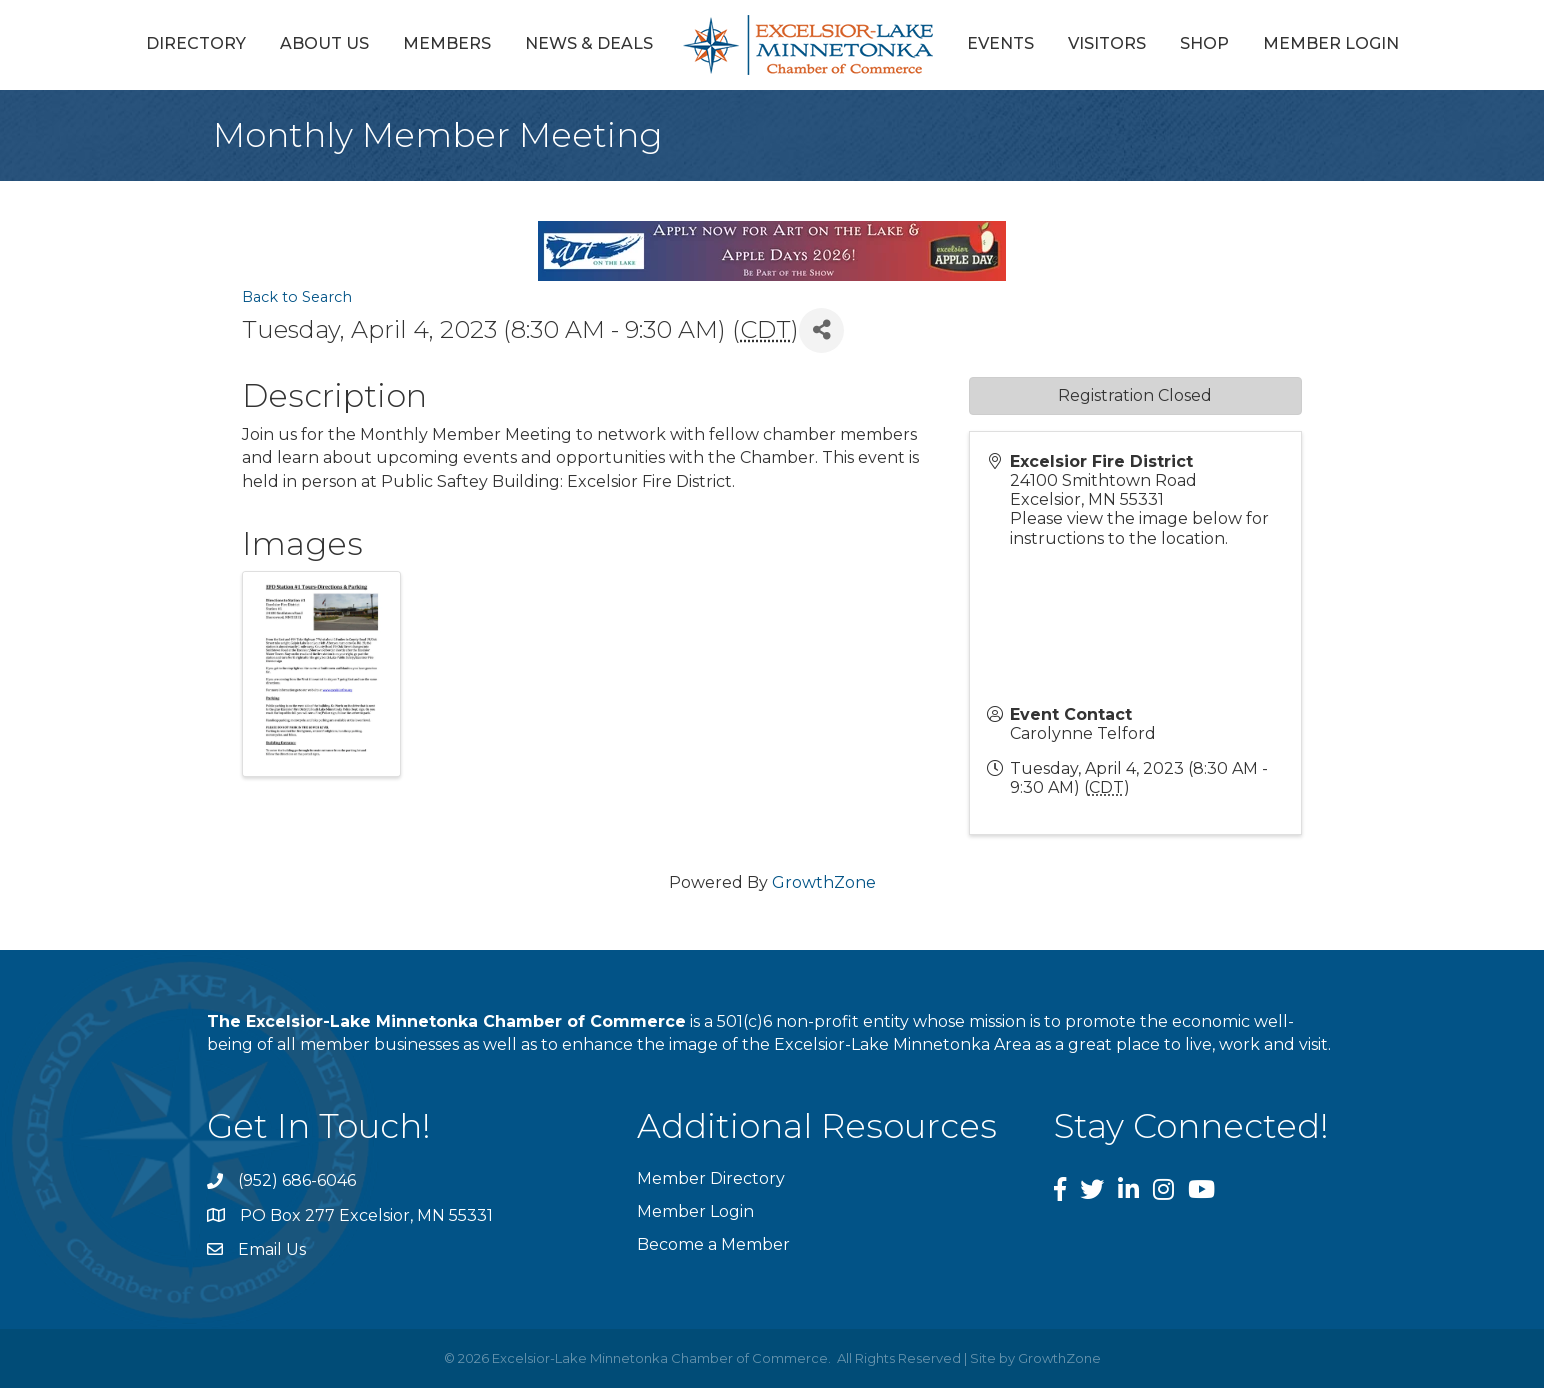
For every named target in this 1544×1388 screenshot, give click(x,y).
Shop (1204, 43)
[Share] (821, 330)
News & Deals (589, 43)
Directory (196, 43)
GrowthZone (824, 882)
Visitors (1107, 43)
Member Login (1331, 43)
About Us (324, 43)
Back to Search (297, 297)
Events (1000, 43)
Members (447, 43)
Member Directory (711, 1178)
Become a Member (713, 1244)
